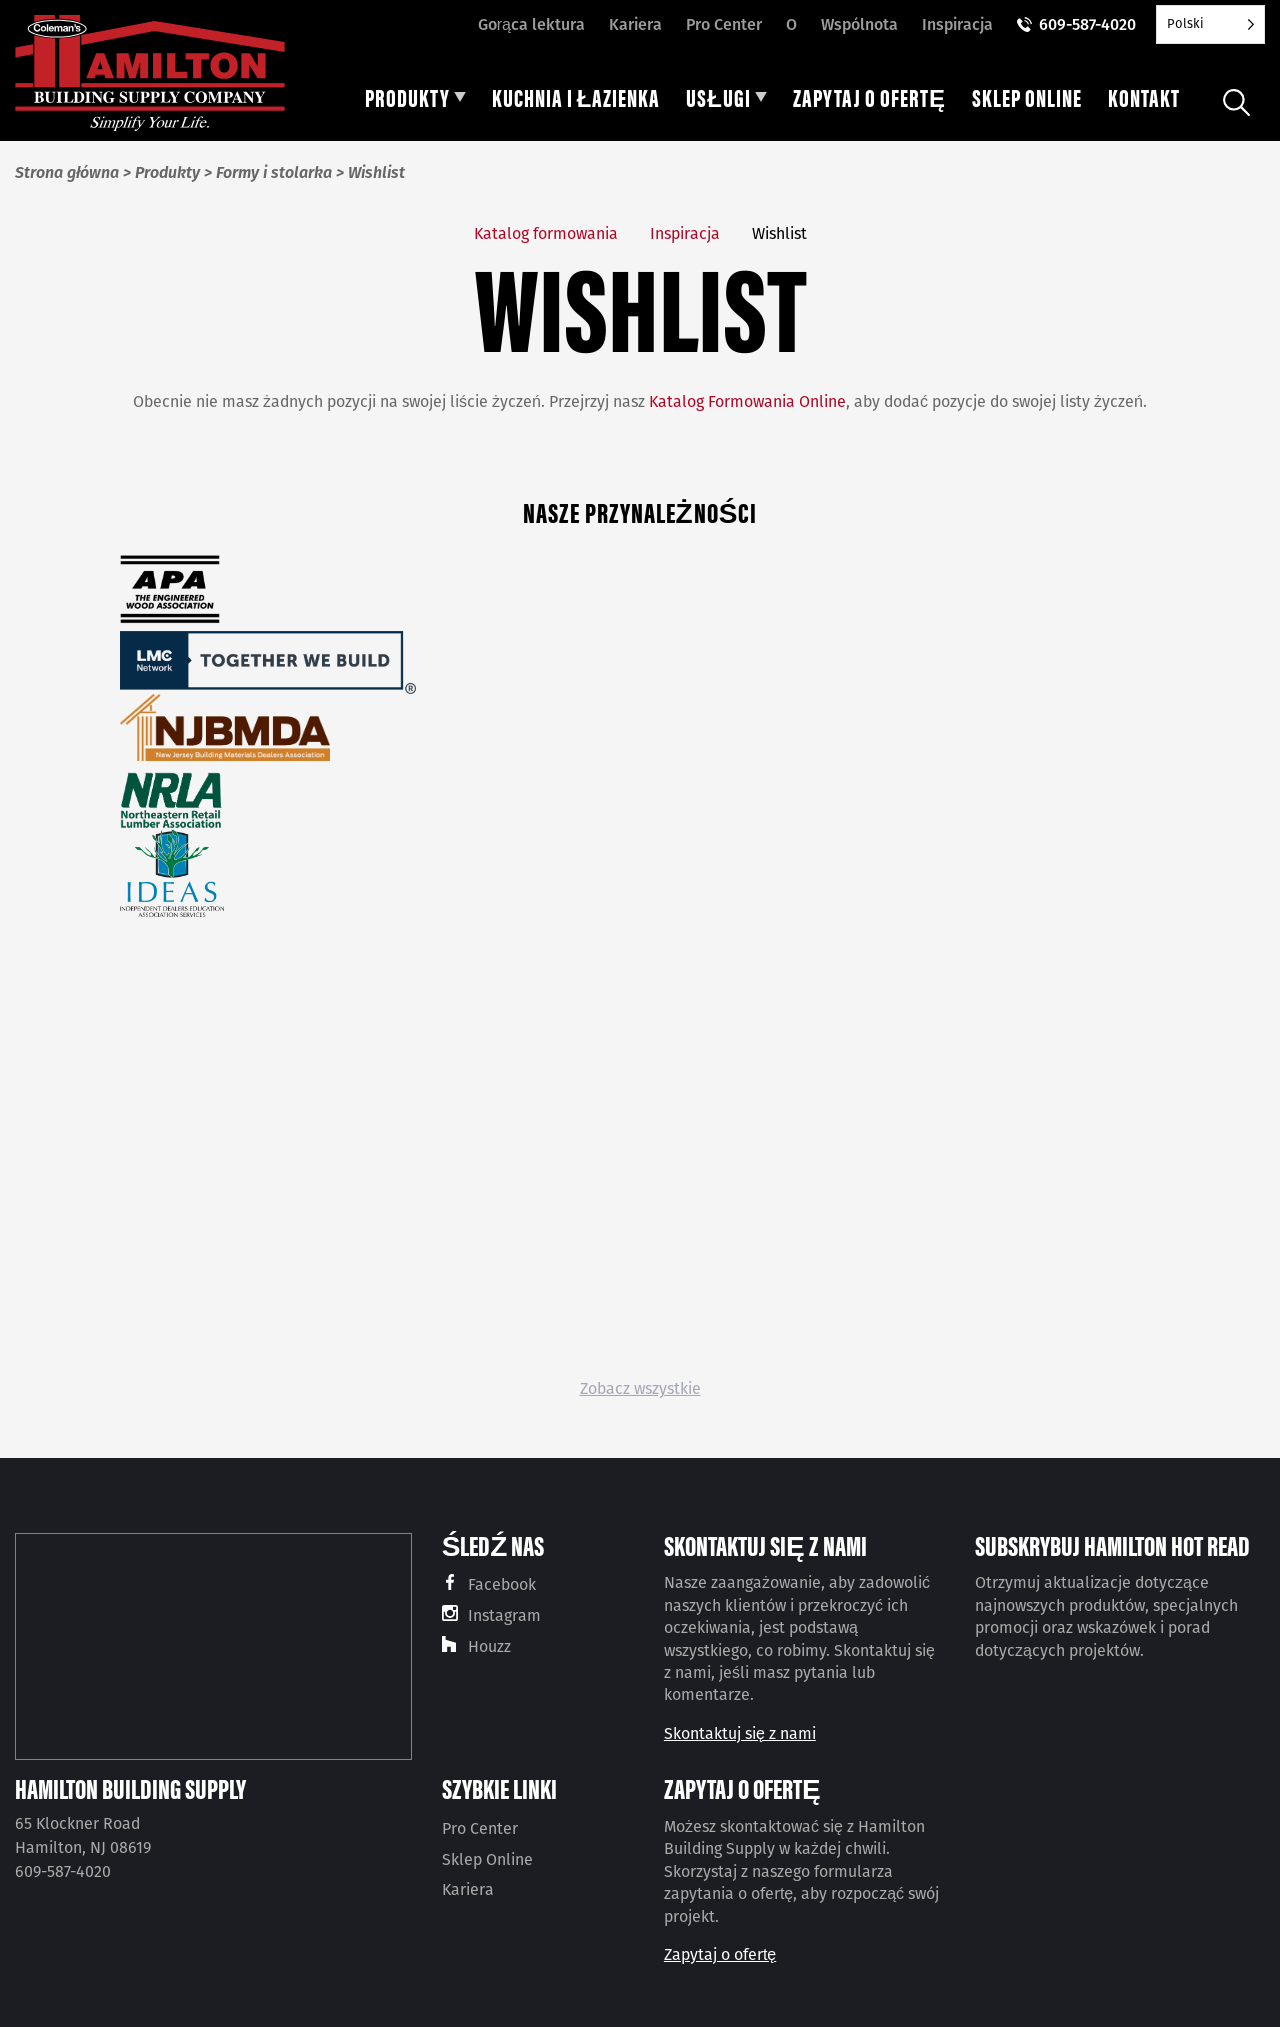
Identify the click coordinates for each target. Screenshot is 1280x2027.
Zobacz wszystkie (640, 1388)
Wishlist (779, 233)
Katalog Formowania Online (747, 401)
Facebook (502, 1584)
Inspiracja (957, 24)
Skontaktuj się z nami (740, 1733)
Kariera (635, 24)
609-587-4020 (1087, 24)
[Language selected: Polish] (1210, 24)
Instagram (504, 1615)
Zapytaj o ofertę (720, 1954)
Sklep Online (487, 1859)
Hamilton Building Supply (130, 1788)
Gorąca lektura (531, 24)
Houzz (489, 1646)
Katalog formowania (546, 233)
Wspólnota (859, 24)
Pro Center (724, 24)
